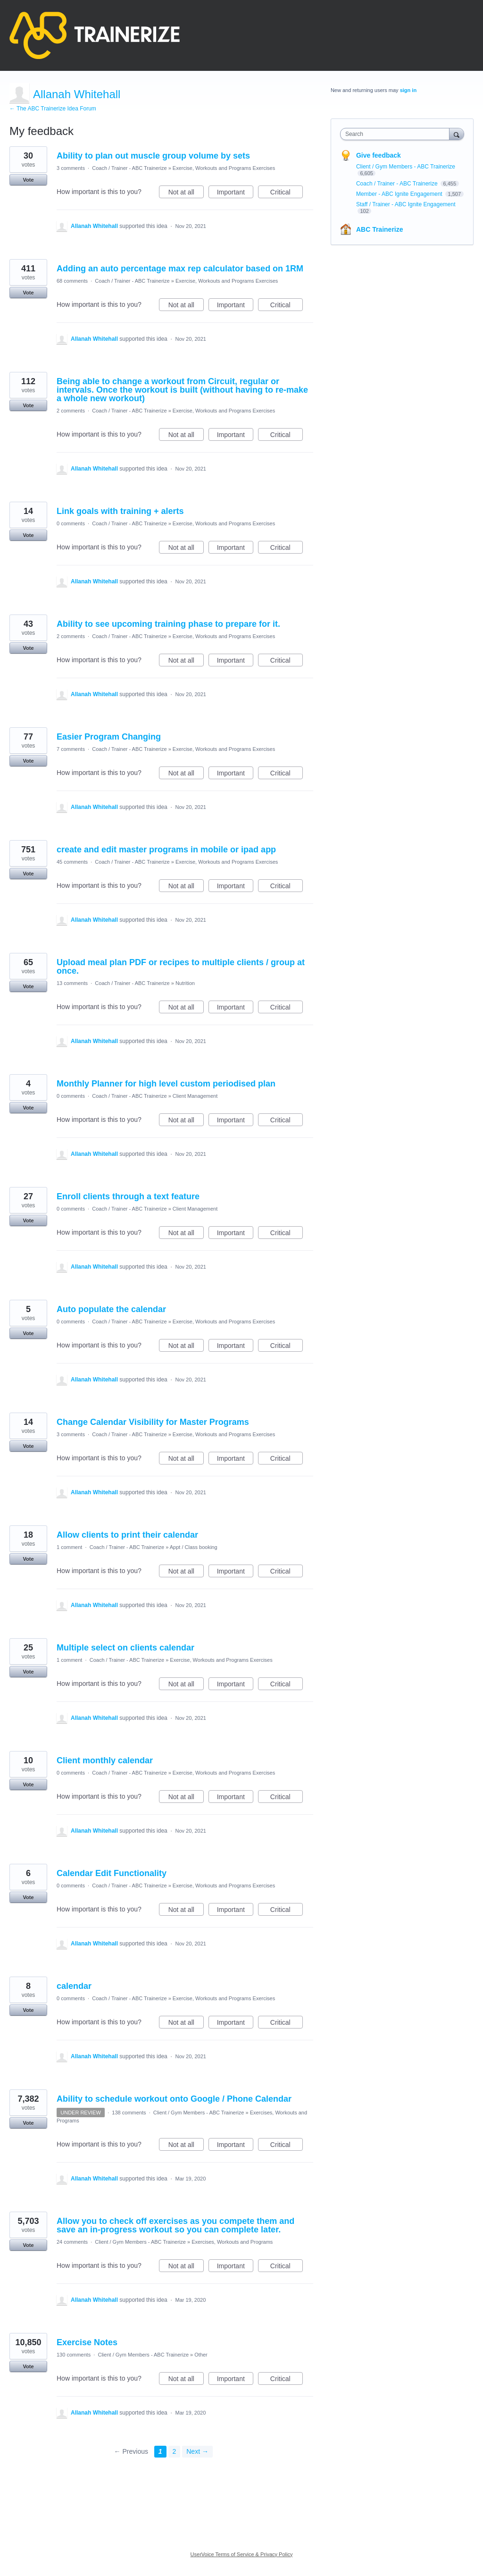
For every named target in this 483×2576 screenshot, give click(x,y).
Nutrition (185, 983)
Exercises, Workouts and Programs (232, 2242)
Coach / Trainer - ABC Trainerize (129, 168)
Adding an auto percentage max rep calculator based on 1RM (180, 268)
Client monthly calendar (105, 1760)
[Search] (456, 134)
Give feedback (378, 155)
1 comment (69, 1547)
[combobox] (397, 134)
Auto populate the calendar (111, 1309)
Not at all (186, 193)
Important (235, 193)
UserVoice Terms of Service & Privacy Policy (242, 2554)
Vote (28, 180)
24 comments (72, 2242)
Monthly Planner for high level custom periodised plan (166, 1083)
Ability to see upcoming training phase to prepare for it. (168, 624)
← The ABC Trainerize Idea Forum (52, 108)
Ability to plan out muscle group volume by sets (153, 155)
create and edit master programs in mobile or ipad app (166, 849)
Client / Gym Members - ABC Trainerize (198, 2112)
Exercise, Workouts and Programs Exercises (224, 168)
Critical (286, 193)
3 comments (71, 168)
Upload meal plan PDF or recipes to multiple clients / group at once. (181, 967)
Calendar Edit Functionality (112, 1873)
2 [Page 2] (174, 2451)
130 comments (74, 2354)
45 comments (72, 862)
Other (201, 2354)
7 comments (71, 749)
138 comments (129, 2112)
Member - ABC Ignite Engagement (400, 194)
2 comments (71, 410)
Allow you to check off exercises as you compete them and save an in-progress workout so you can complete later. (175, 2225)
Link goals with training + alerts (120, 511)
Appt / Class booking (193, 1547)
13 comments (72, 983)
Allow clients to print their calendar (127, 1535)
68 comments (72, 281)
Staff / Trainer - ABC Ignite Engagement (406, 204)
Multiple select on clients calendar (125, 1647)
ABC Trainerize (379, 229)
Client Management (195, 1096)
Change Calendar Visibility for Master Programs (153, 1422)
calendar (74, 1986)
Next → (197, 2451)
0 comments (71, 523)
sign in (408, 90)
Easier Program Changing (109, 736)
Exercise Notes (87, 2342)
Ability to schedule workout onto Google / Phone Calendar (174, 2099)
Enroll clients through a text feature (128, 1196)
